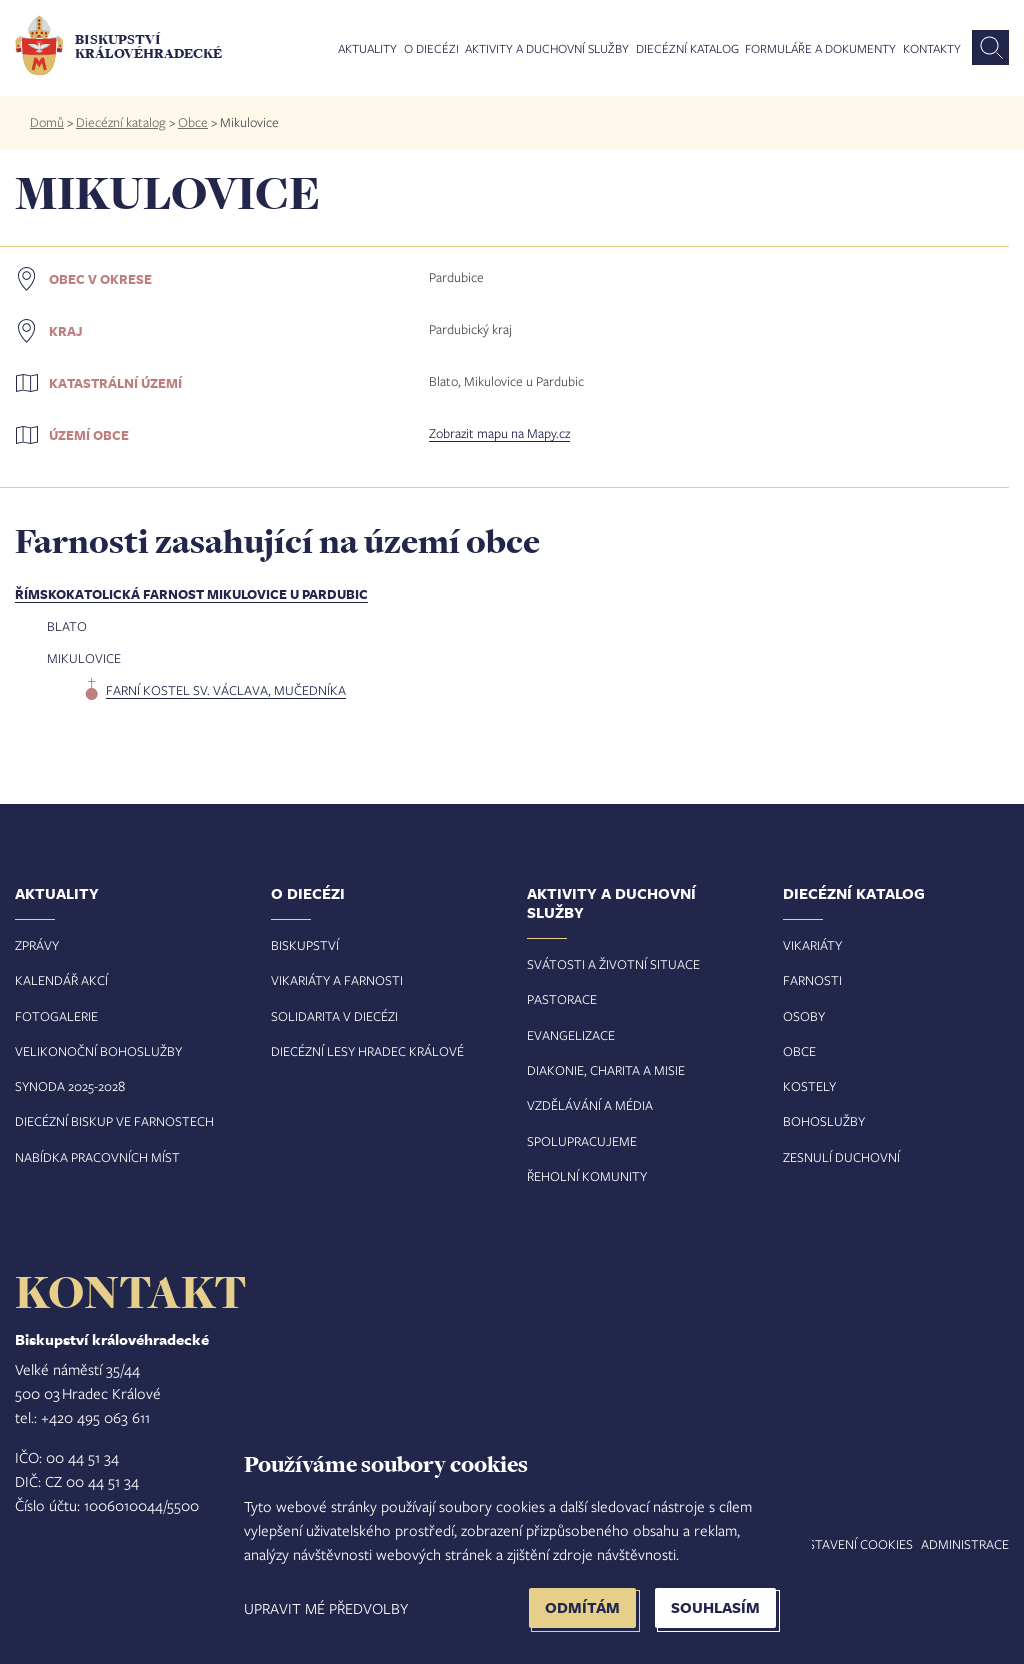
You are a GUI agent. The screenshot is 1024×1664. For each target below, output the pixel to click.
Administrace (965, 1544)
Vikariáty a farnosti (337, 980)
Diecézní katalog (687, 49)
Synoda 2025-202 (66, 1086)
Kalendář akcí (61, 980)
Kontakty (932, 49)
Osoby (804, 1016)
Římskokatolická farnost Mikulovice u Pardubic (191, 594)
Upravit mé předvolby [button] (326, 1608)
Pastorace (562, 999)
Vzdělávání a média (590, 1105)
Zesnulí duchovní (841, 1157)
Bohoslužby (824, 1121)
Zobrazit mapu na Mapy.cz (499, 433)
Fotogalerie (56, 1016)
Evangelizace (571, 1035)
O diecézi (431, 49)
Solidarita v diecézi (334, 1016)
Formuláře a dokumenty (820, 49)
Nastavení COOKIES (852, 1544)
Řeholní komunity (587, 1176)
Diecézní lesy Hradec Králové (367, 1051)
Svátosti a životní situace (613, 964)
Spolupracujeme (582, 1141)
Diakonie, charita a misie (606, 1070)
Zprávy (37, 945)
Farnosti (812, 980)
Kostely (809, 1086)
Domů (47, 122)
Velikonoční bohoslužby (98, 1051)
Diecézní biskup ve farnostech (114, 1121)
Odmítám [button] (582, 1607)
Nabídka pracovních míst (97, 1157)
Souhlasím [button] (715, 1607)
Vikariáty (812, 945)
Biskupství (305, 945)
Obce (193, 122)
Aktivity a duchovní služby (547, 49)
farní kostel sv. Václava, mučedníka (226, 690)
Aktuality (367, 49)
